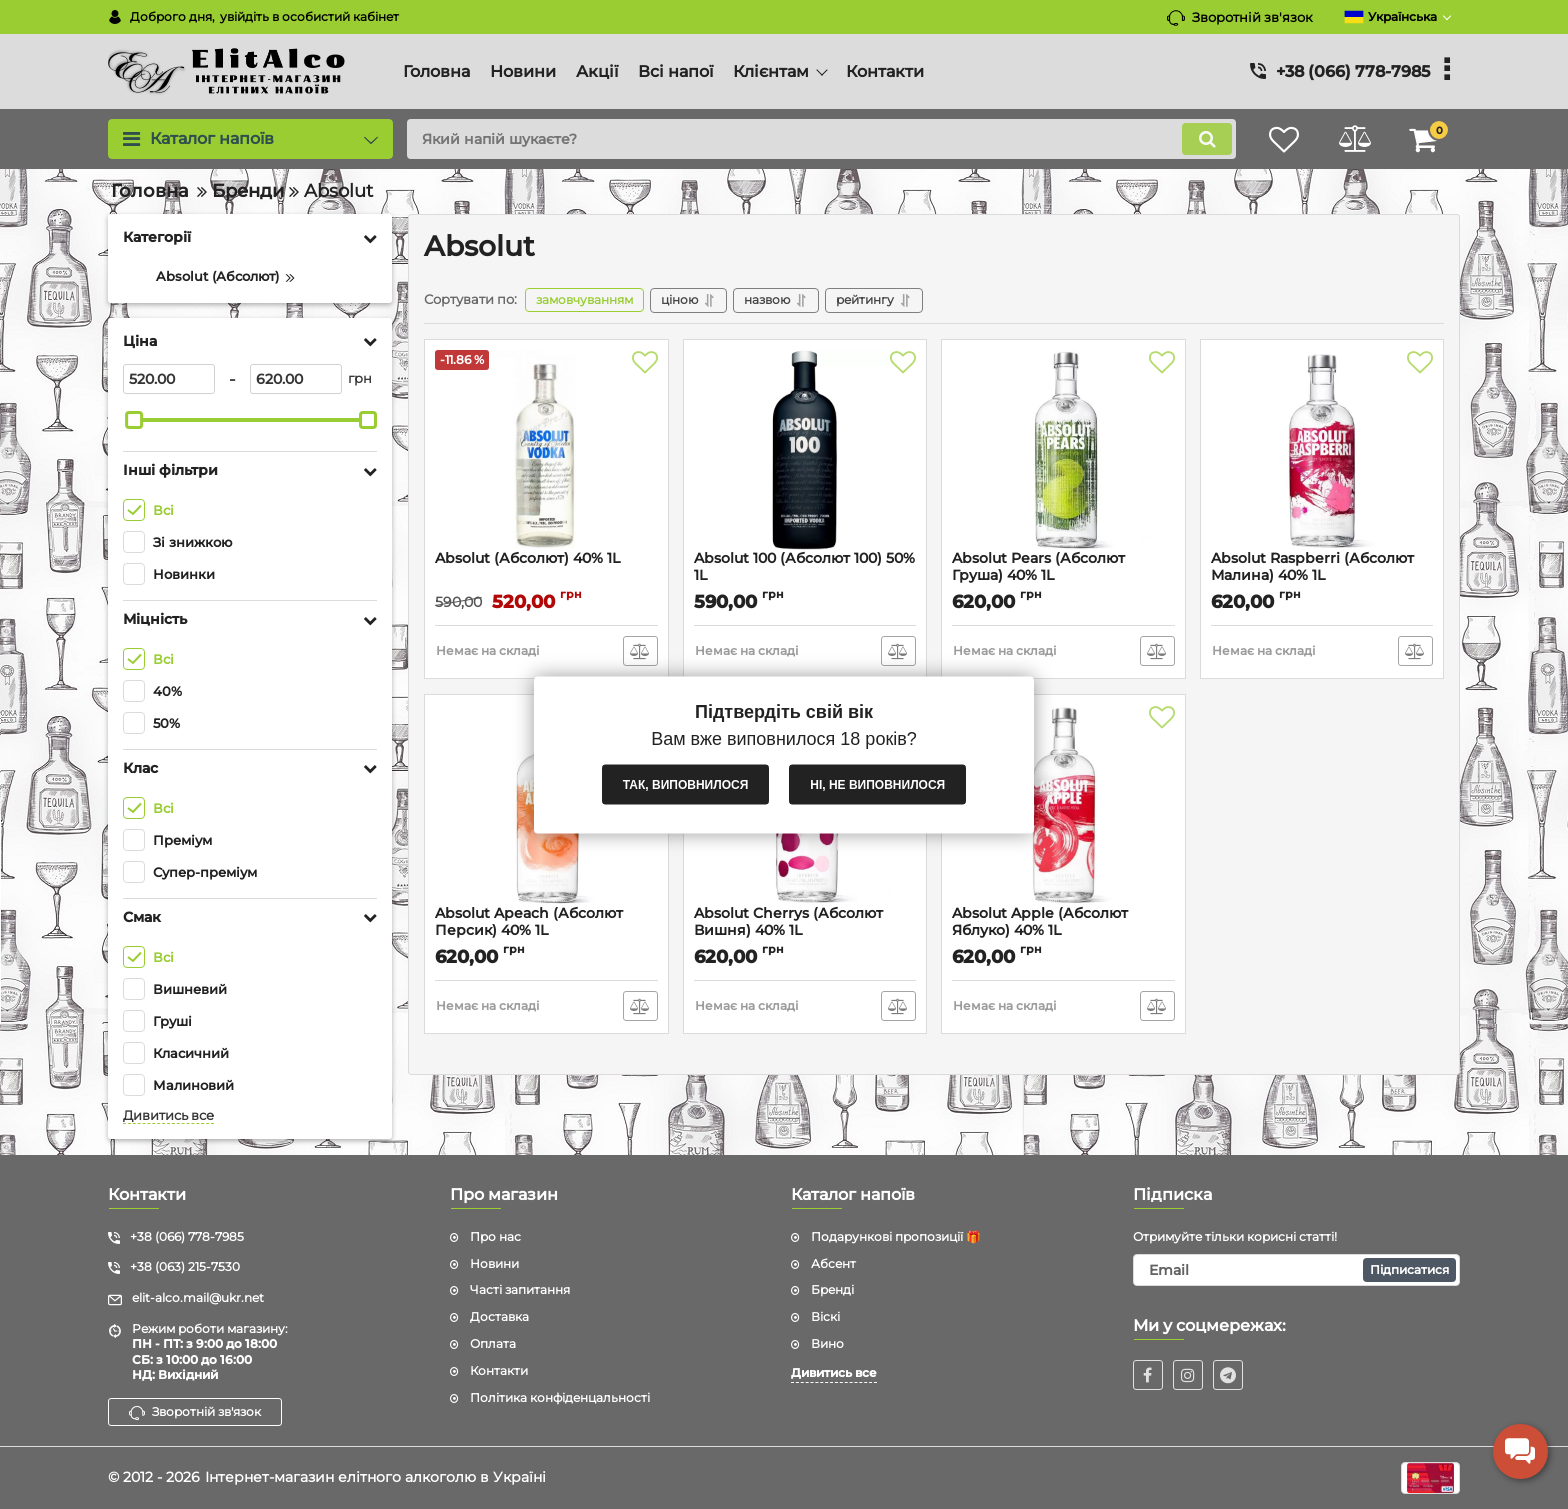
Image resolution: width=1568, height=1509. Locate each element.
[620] (296, 379)
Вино (827, 1343)
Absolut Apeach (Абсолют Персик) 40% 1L (529, 922)
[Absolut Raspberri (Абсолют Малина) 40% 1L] (1322, 450)
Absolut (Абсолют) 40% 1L (527, 558)
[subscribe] (1297, 1270)
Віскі (825, 1316)
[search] (821, 139)
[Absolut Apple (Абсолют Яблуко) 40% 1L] (1063, 805)
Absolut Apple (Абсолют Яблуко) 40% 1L (1040, 922)
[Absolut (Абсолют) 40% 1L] (546, 450)
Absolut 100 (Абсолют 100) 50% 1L (804, 567)
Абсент (833, 1263)
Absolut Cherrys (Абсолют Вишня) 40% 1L (788, 922)
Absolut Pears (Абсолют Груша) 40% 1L (1038, 567)
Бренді (832, 1289)
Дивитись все (168, 1115)
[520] (169, 379)
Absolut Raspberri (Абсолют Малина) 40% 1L (1312, 567)
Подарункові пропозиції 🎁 (896, 1236)
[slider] (134, 420)
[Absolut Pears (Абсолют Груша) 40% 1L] (1063, 450)
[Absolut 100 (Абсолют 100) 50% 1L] (805, 450)
